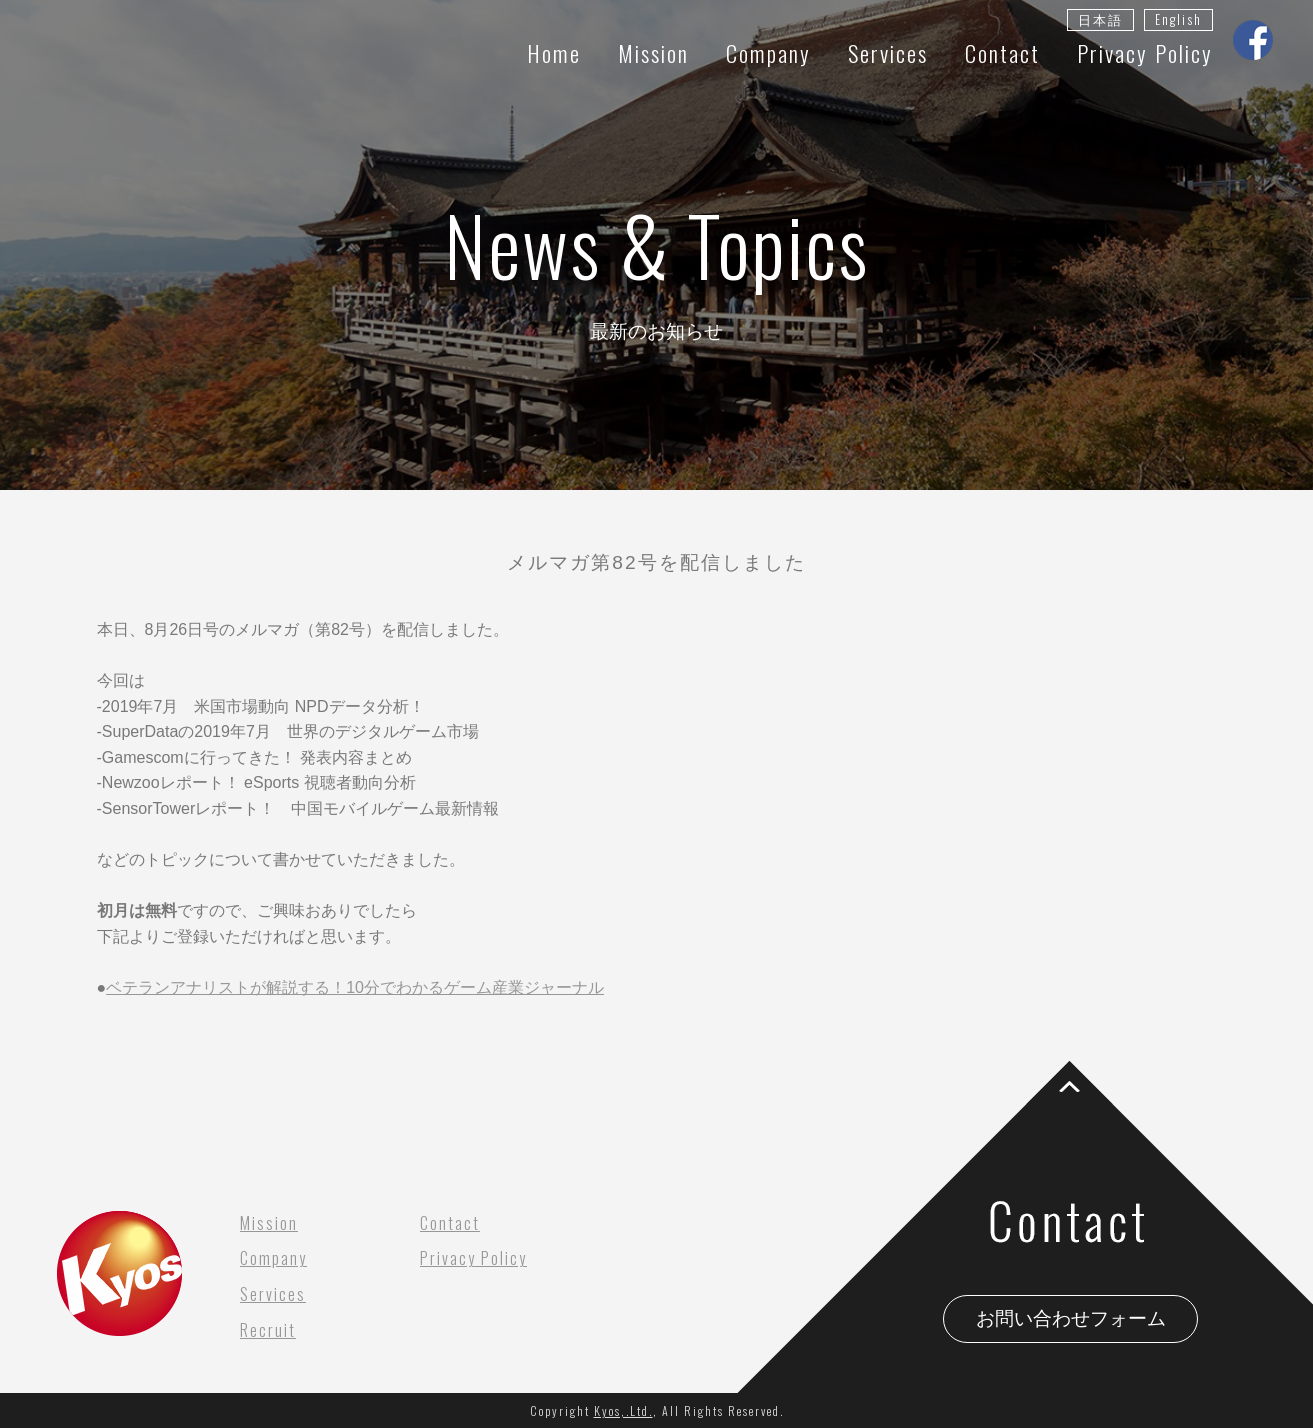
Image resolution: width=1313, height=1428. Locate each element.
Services (888, 52)
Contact (1002, 52)
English (1178, 19)
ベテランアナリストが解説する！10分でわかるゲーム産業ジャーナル (355, 987)
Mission (653, 52)
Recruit (268, 1330)
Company (768, 52)
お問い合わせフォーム (1071, 1318)
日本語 (1100, 19)
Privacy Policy (1145, 52)
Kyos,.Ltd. (623, 1410)
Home (554, 52)
